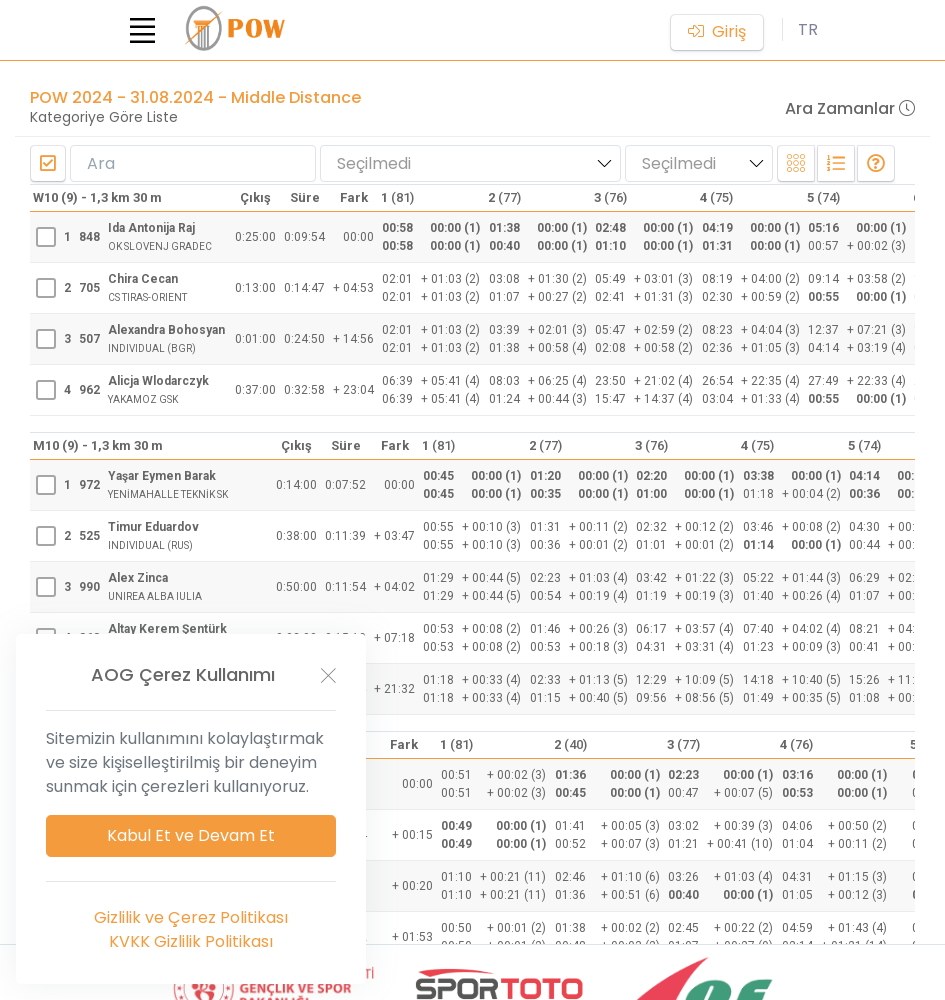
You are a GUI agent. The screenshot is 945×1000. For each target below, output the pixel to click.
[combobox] (470, 163)
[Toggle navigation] (143, 30)
